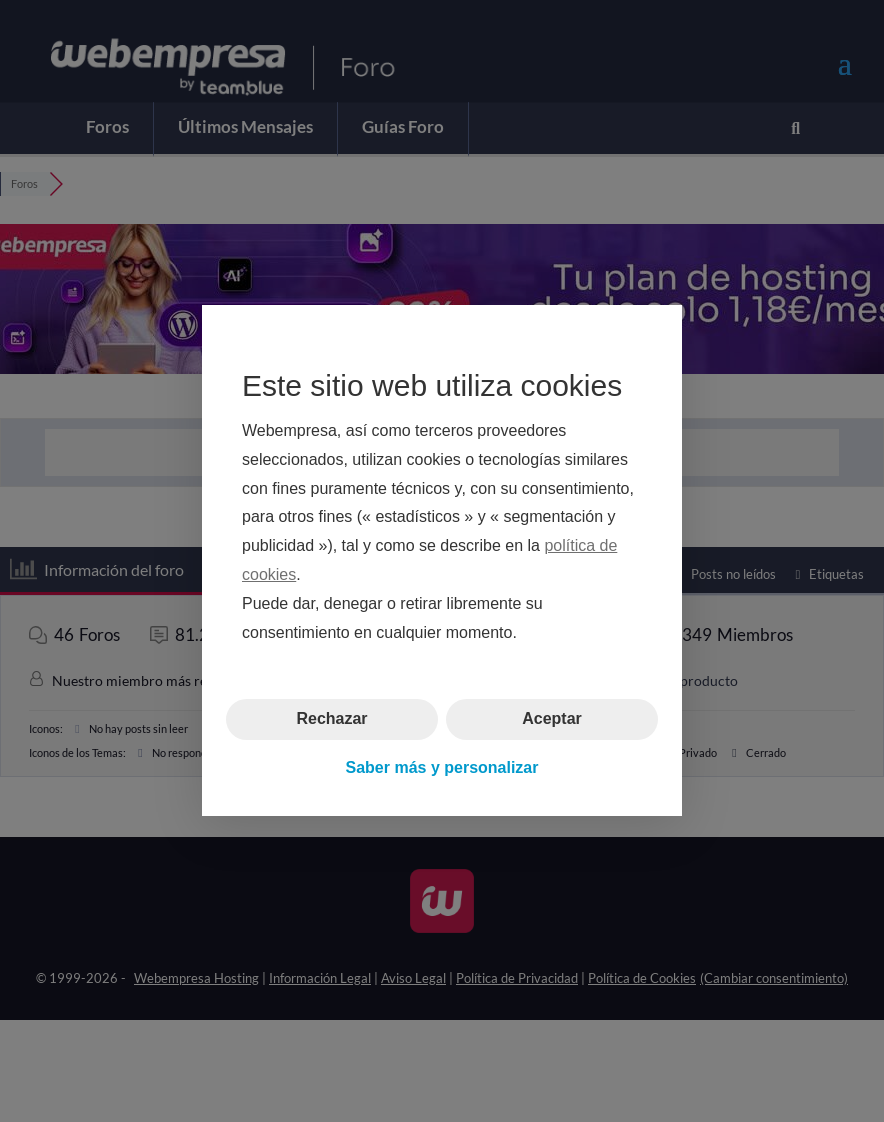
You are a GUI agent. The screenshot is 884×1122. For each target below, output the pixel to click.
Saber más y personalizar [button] (442, 767)
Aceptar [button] (552, 719)
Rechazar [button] (331, 719)
